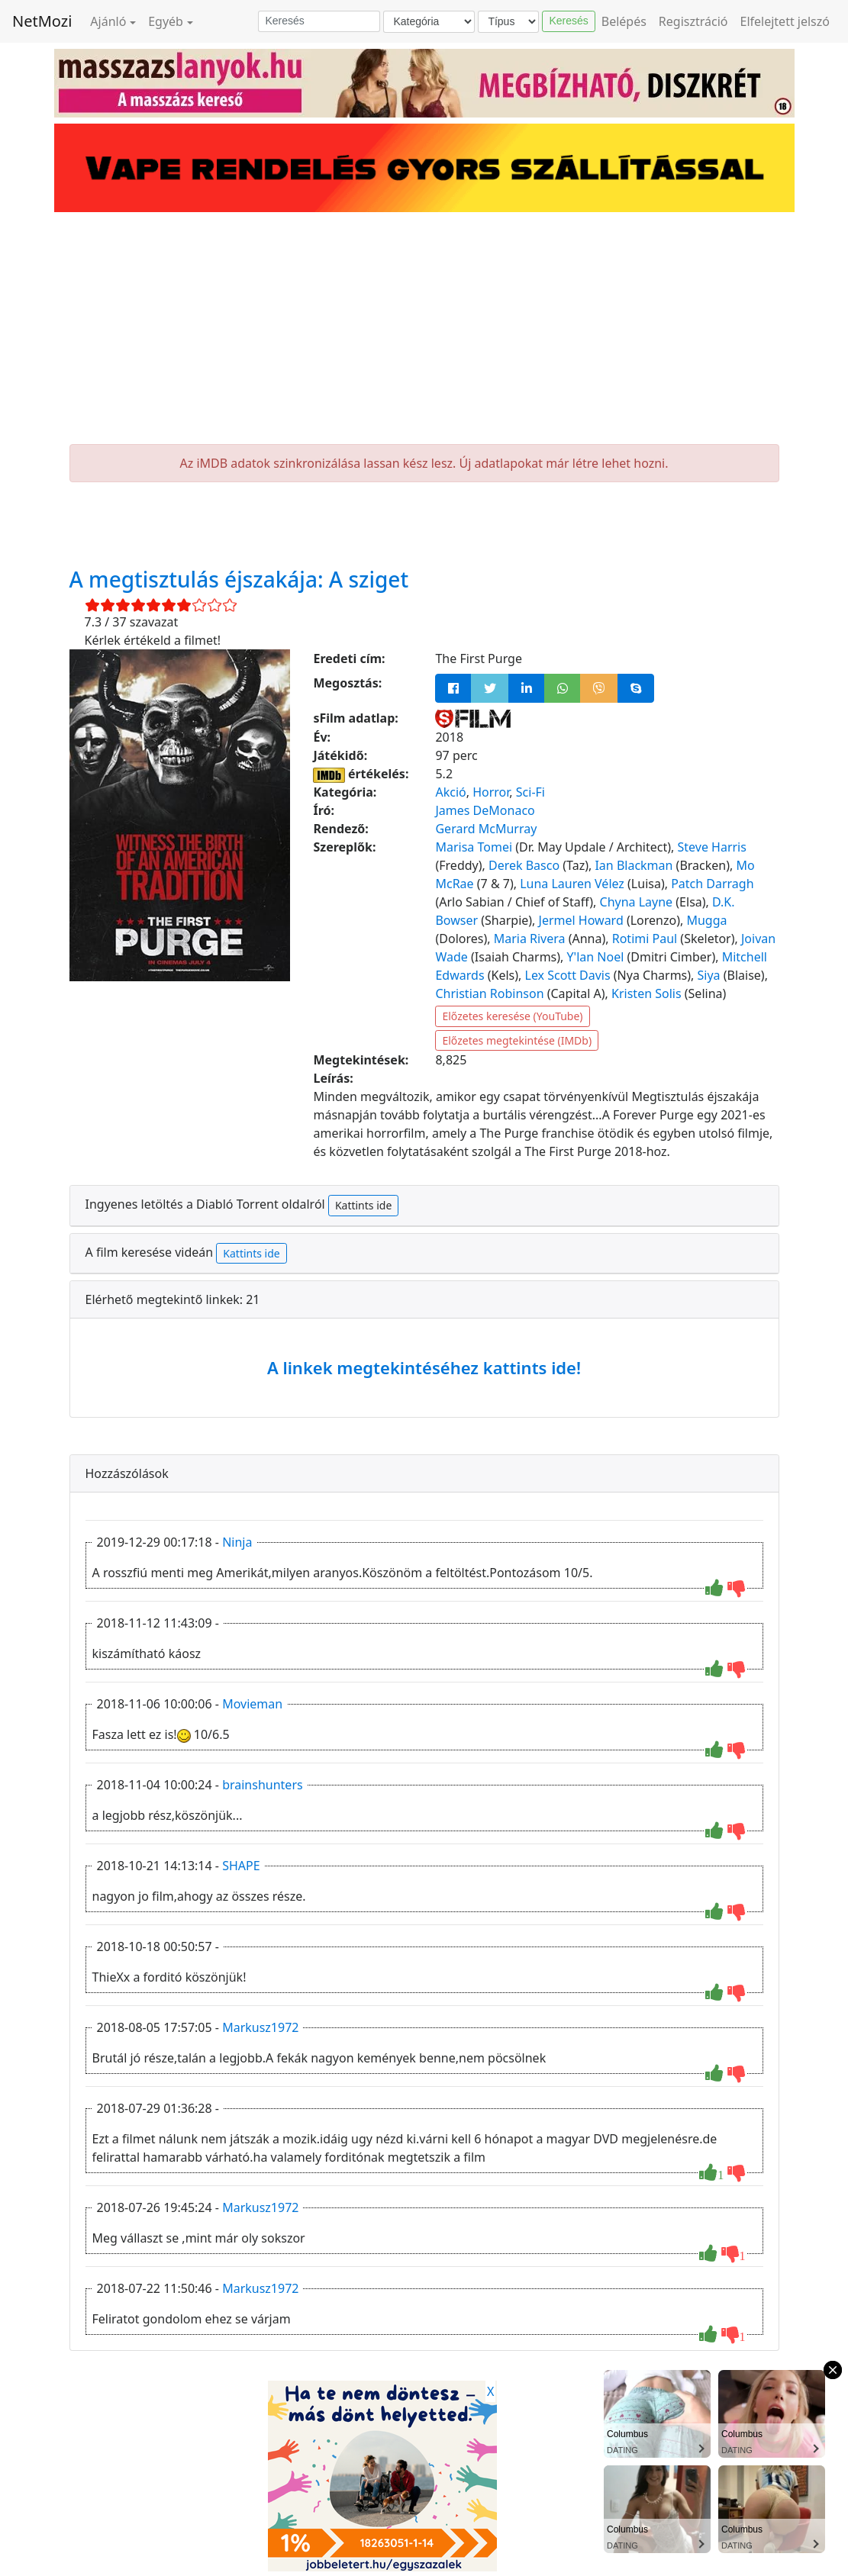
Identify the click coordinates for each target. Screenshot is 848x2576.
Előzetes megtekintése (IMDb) (517, 1040)
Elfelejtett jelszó (785, 21)
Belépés (623, 21)
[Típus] (508, 22)
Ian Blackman (633, 865)
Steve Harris (712, 847)
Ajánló (108, 21)
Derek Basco (523, 865)
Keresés (568, 20)
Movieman (252, 1703)
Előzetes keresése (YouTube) (512, 1016)
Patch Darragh (712, 883)
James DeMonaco (484, 810)
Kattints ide (363, 1205)
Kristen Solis (646, 993)
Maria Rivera (530, 938)
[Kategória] (429, 22)
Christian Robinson (489, 993)
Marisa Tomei (473, 847)
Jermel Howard (581, 920)
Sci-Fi (530, 792)
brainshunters (262, 1784)
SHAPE (241, 1865)
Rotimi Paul (644, 938)
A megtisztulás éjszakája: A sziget (239, 579)
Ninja (237, 1542)
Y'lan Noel (595, 956)
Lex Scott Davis (568, 975)
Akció (450, 792)
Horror (490, 792)
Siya (709, 975)
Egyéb (165, 21)
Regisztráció (693, 21)
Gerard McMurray (486, 828)
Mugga (706, 920)
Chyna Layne (636, 902)
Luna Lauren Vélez (572, 883)
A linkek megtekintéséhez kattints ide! (424, 1367)
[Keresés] (319, 21)
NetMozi (42, 21)
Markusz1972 (260, 2027)
